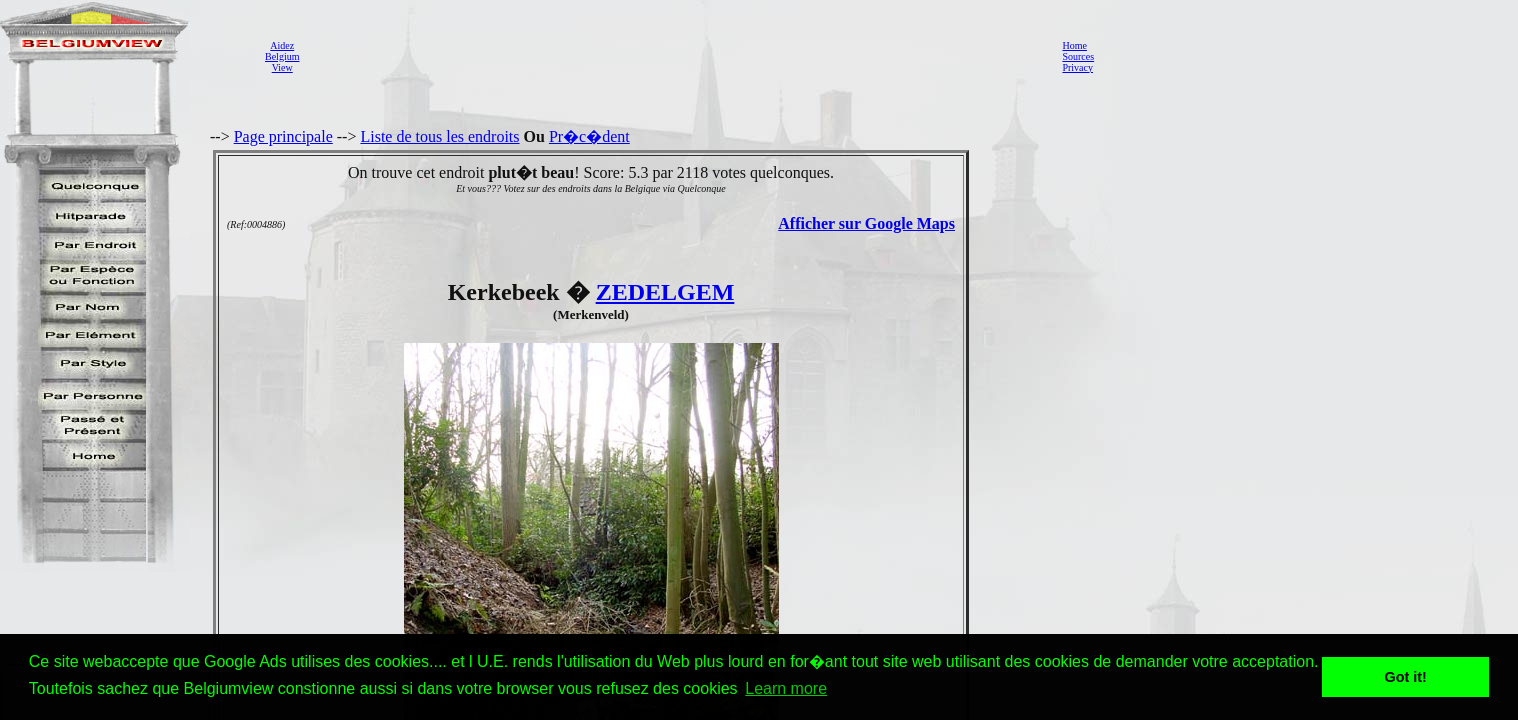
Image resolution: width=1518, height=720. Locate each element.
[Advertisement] (675, 56)
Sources (1078, 56)
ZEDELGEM (665, 292)
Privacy (1077, 67)
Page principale (283, 136)
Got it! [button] (1406, 677)
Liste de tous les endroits (439, 136)
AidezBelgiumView (282, 56)
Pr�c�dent (589, 136)
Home (1074, 45)
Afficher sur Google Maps (866, 223)
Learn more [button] (786, 688)
